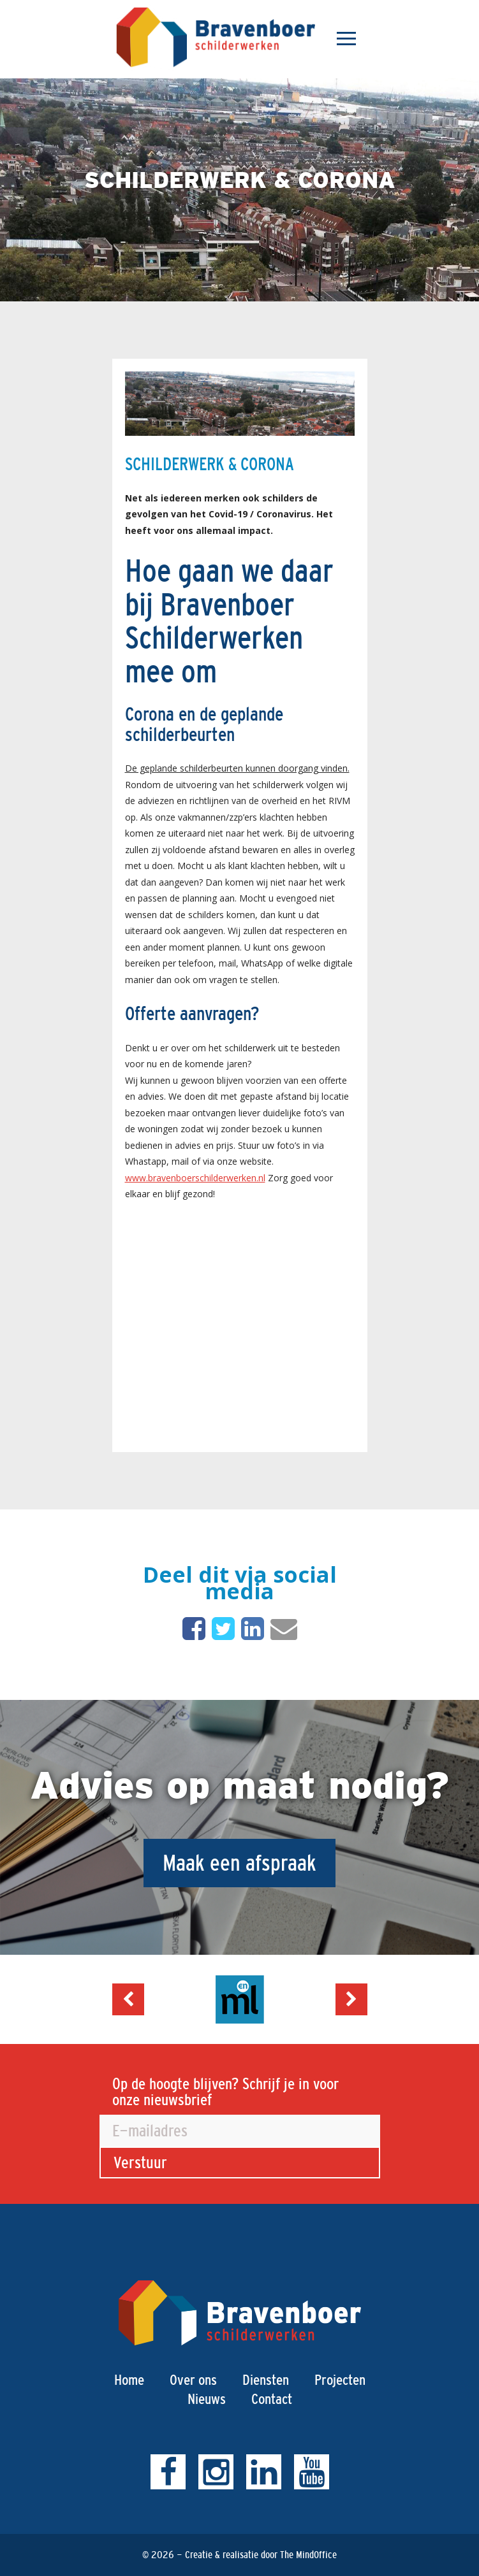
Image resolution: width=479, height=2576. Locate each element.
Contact (271, 2399)
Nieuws (207, 2399)
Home (129, 2379)
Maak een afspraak (239, 1862)
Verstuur (140, 2162)
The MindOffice (308, 2554)
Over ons (193, 2379)
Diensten (265, 2379)
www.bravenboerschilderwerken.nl (195, 1178)
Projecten (339, 2379)
